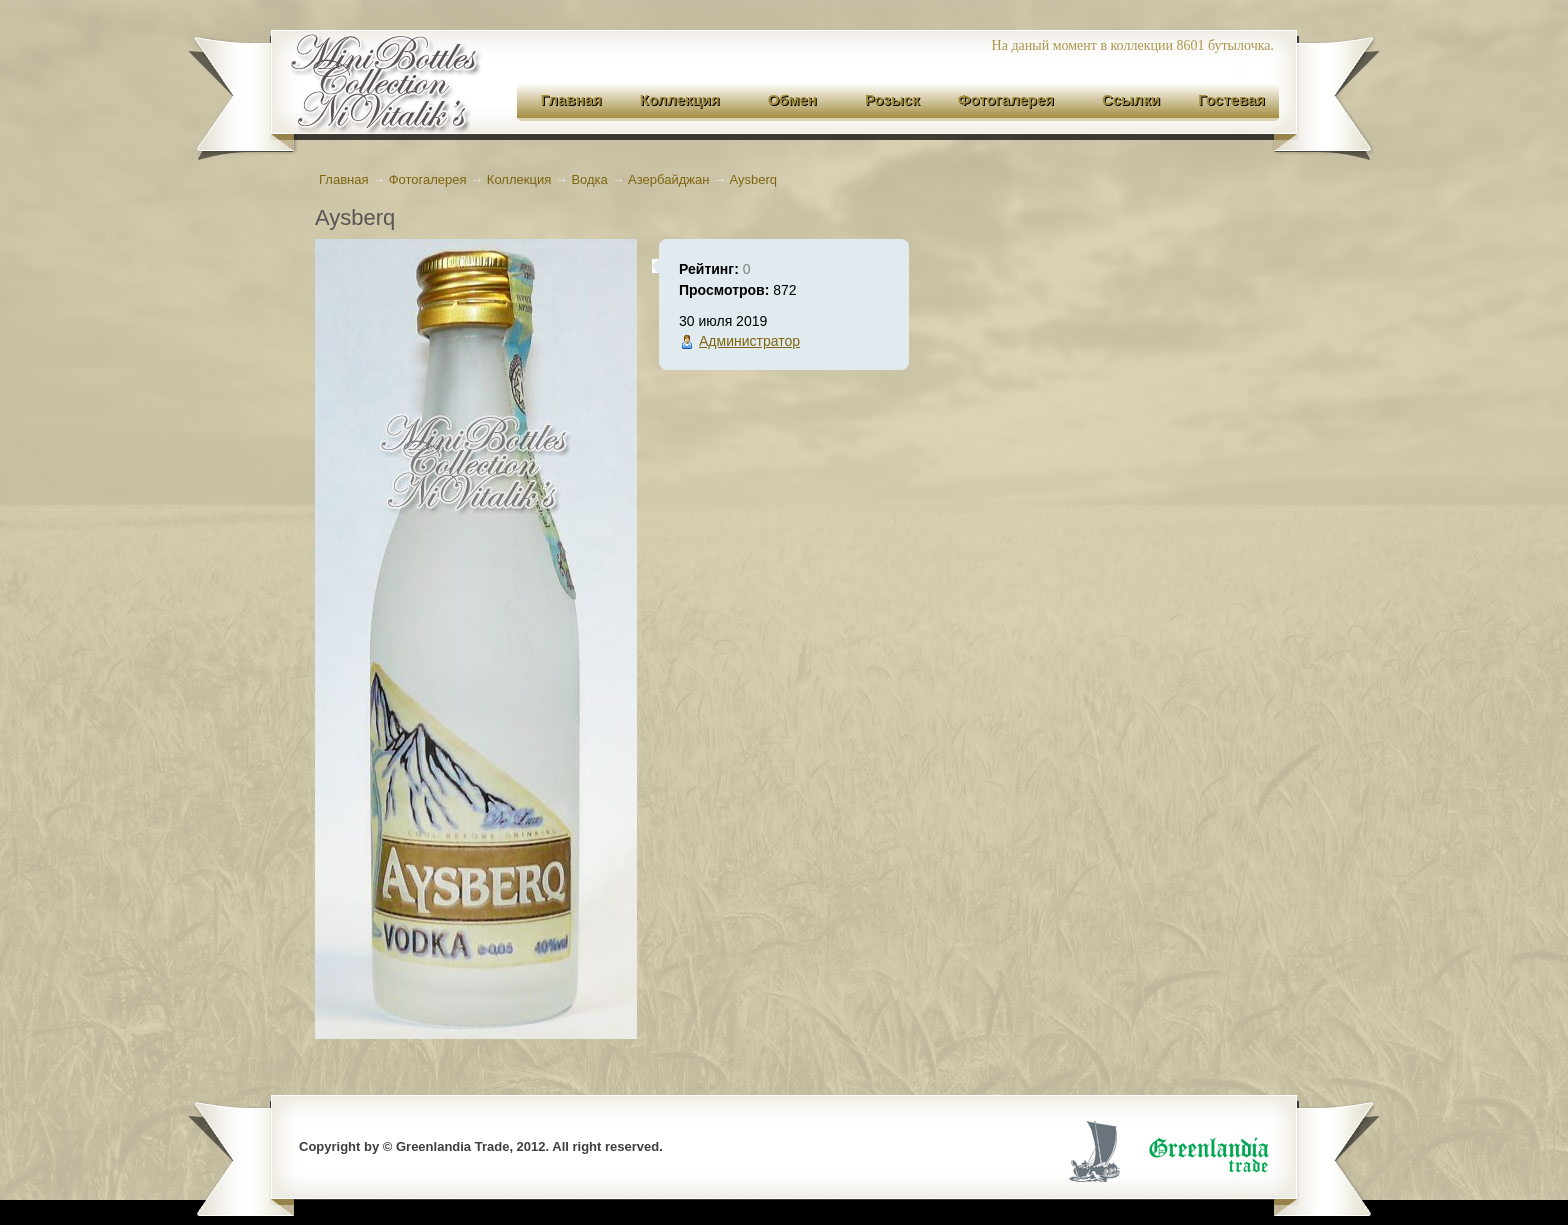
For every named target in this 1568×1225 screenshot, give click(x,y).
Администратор (749, 341)
